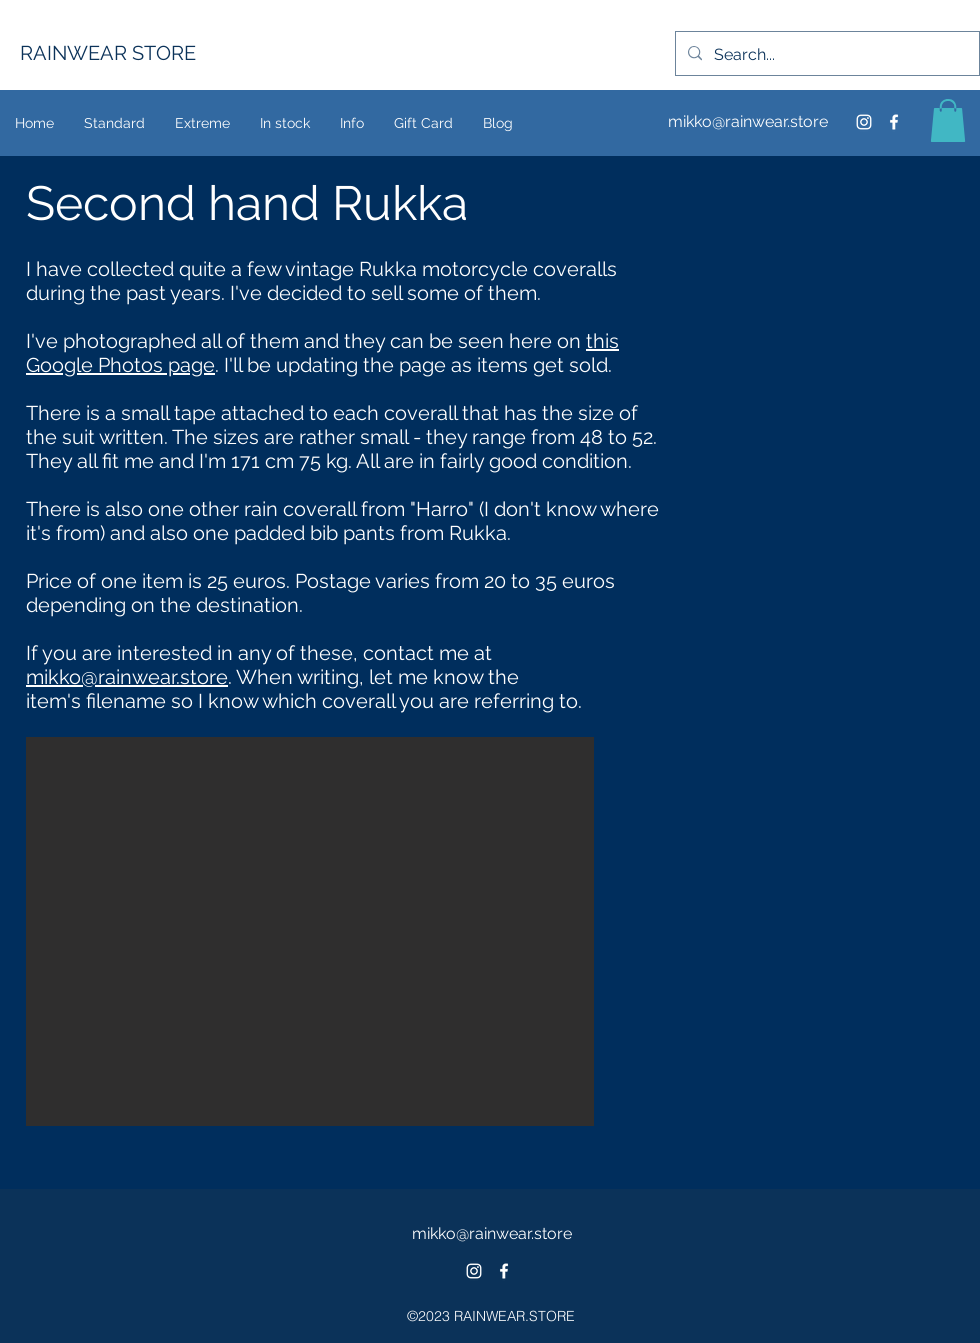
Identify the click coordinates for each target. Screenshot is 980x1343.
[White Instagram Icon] (474, 1271)
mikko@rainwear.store (748, 121)
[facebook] (894, 122)
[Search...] (825, 55)
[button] (948, 120)
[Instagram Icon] (864, 122)
